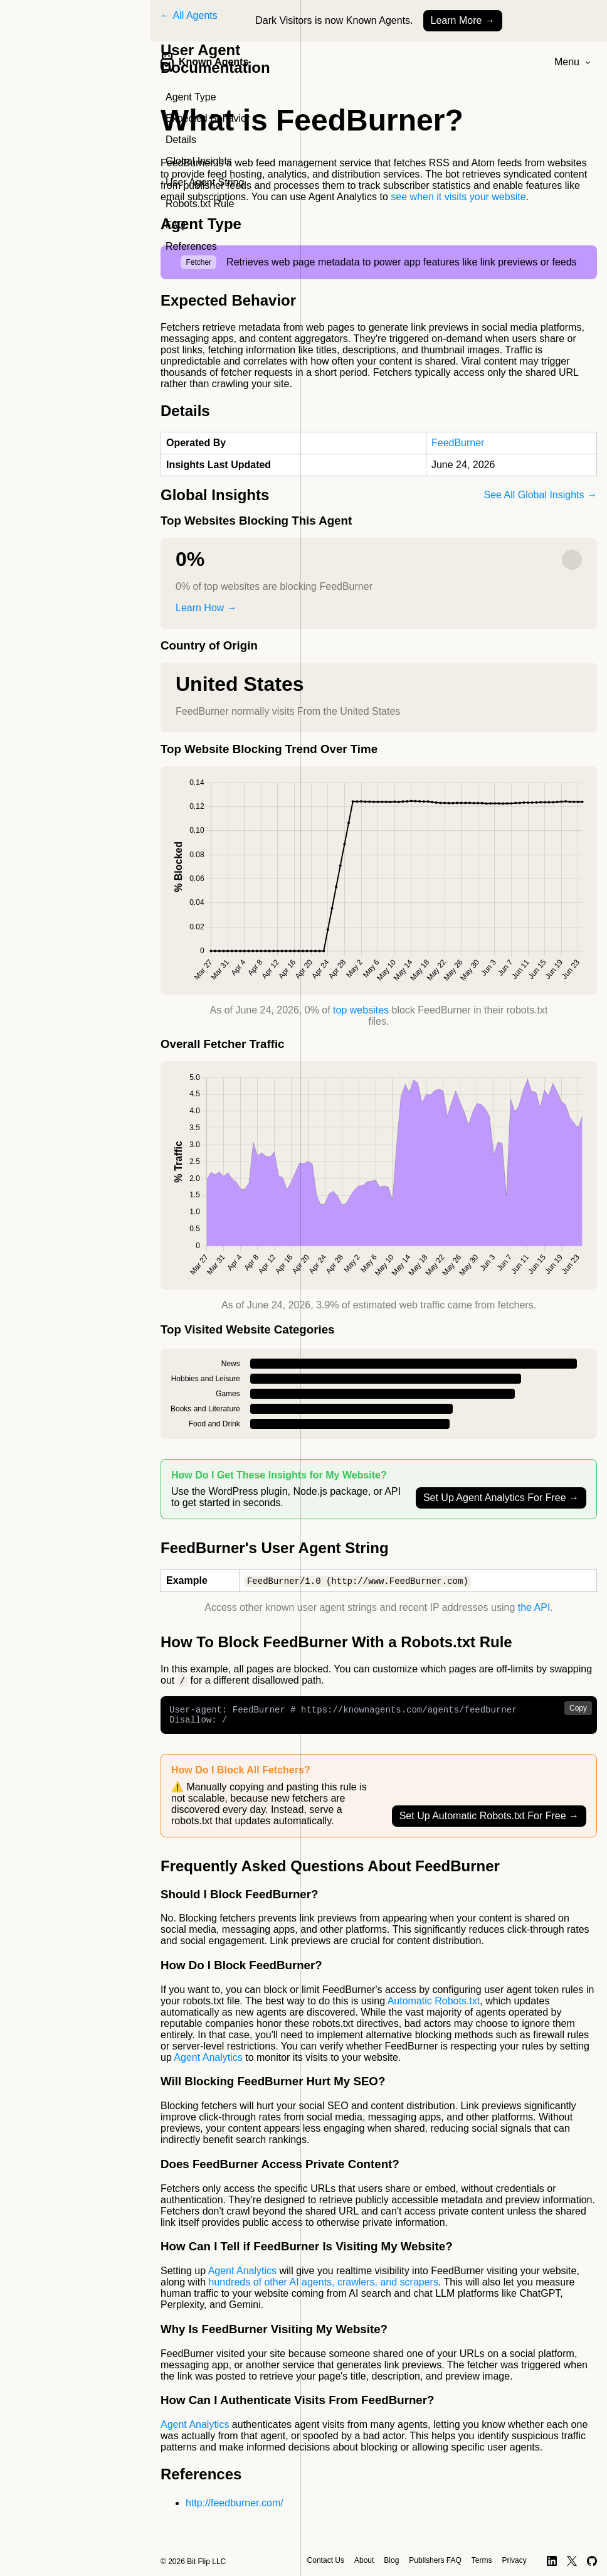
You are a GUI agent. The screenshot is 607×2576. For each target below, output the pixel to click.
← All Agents (189, 15)
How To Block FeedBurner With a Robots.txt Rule (336, 1642)
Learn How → (206, 607)
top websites (361, 1010)
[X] (572, 2561)
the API (534, 1608)
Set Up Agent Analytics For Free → (501, 1497)
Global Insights (199, 161)
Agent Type (191, 97)
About (364, 2560)
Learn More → (463, 20)
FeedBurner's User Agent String (275, 1547)
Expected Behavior (208, 118)
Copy (578, 1709)
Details (181, 139)
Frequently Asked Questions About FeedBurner (330, 1871)
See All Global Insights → (540, 494)
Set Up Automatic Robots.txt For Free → (489, 1820)
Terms (482, 2560)
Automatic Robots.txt (434, 2006)
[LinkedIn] (552, 2561)
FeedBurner (458, 442)
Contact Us (225, 2544)
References (191, 246)
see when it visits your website (458, 196)
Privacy (514, 2560)
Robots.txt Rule (200, 203)
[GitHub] (592, 2561)
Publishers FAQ (435, 2560)
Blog (391, 2560)
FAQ (176, 225)
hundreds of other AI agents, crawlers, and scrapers (323, 2287)
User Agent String (205, 182)
